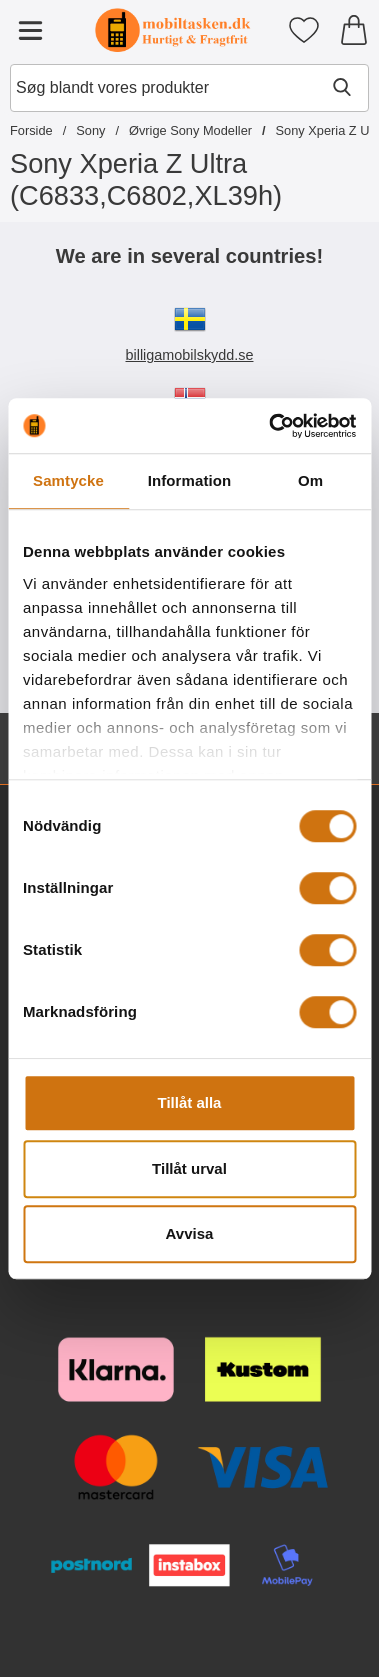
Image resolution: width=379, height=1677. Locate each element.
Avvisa (190, 1233)
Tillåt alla (190, 1102)
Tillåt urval (189, 1168)
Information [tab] (190, 480)
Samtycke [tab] (68, 480)
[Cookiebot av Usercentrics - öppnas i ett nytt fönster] (270, 426)
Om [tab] (310, 480)
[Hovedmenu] (30, 30)
